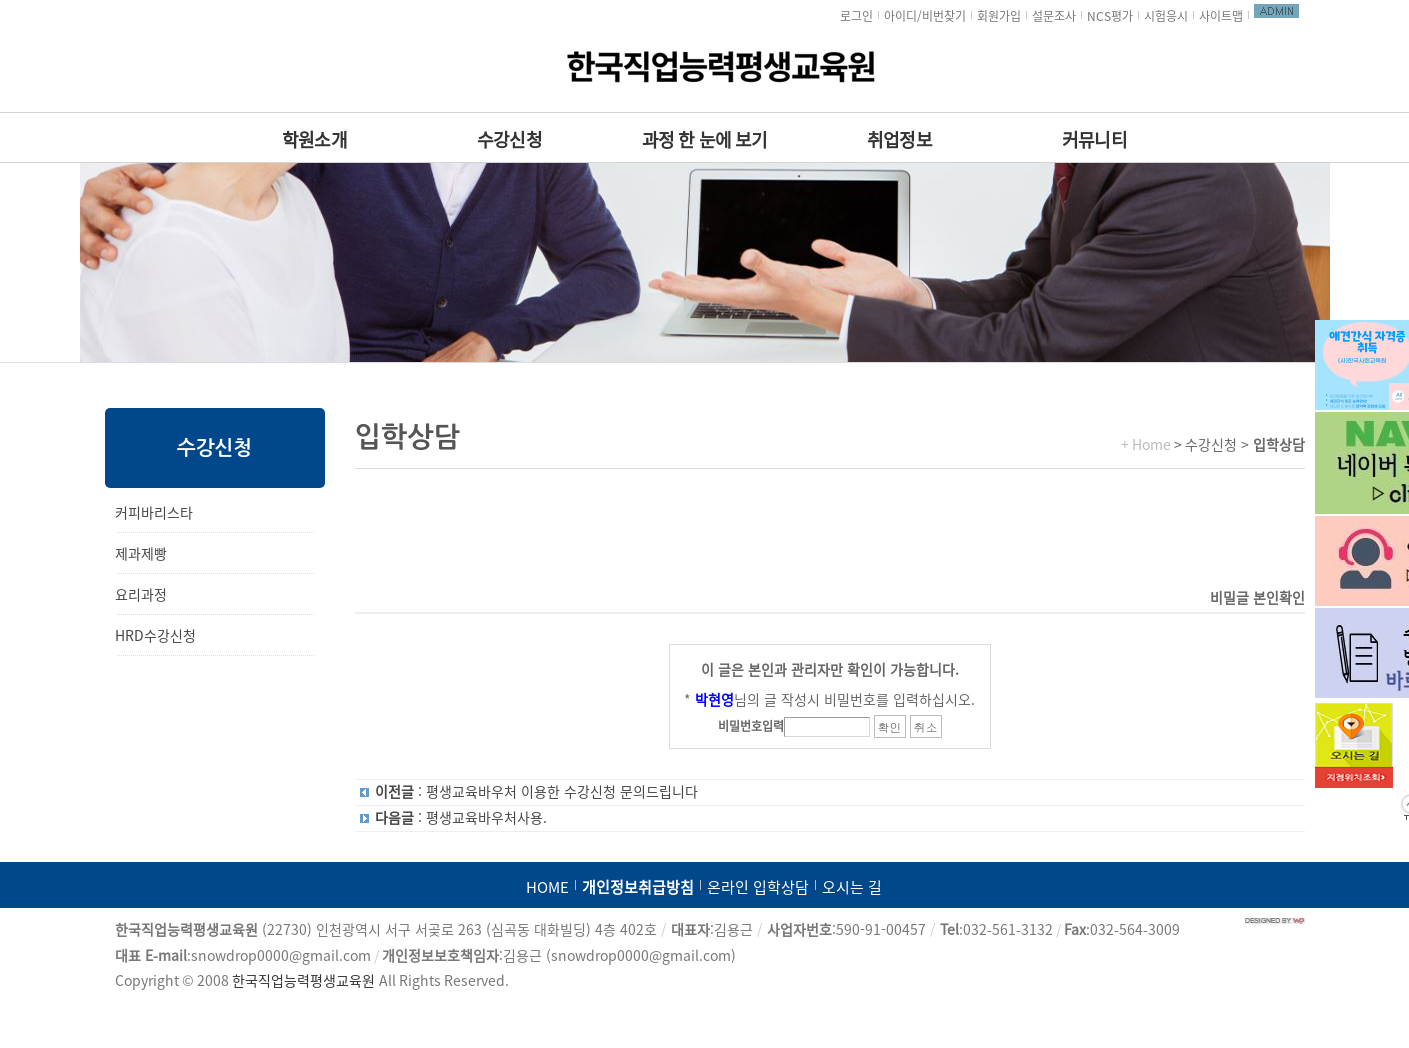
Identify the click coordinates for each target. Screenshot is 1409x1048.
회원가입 (999, 16)
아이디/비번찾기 (925, 16)
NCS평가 (1110, 16)
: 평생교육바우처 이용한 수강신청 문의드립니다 (536, 792)
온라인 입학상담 (758, 887)
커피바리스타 (154, 513)
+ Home (1146, 445)
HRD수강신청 (155, 636)
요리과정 (141, 595)
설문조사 (1054, 16)
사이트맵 (1221, 16)
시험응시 (1166, 16)
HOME (547, 887)
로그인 (856, 16)
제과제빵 (141, 554)
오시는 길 (852, 887)
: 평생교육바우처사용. (461, 818)
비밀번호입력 (751, 726)
